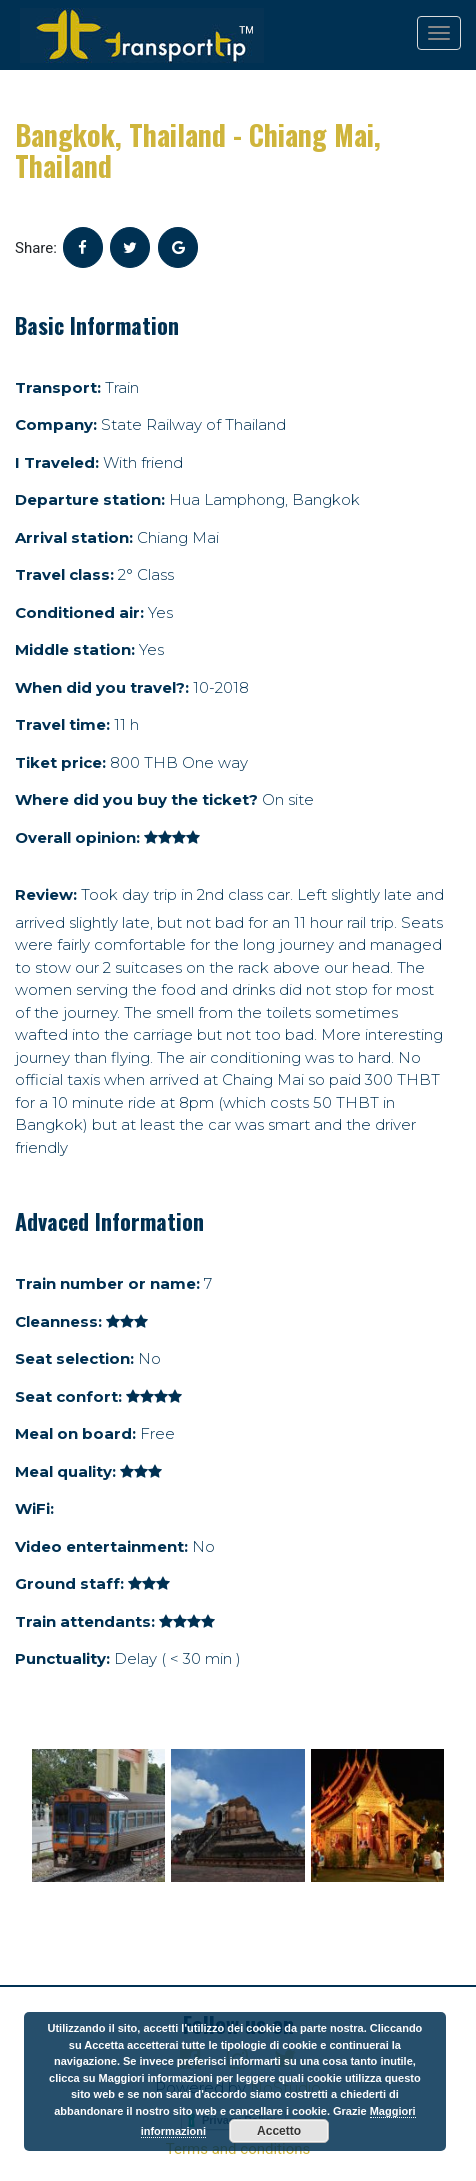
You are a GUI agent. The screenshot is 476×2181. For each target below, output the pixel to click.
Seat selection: (74, 1358)
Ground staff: (69, 1583)
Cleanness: (58, 1321)
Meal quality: (65, 1471)
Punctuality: (62, 1658)
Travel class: (64, 574)
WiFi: (34, 1508)
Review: (46, 894)
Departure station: (90, 499)
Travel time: (62, 724)
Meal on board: (75, 1433)
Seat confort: (68, 1396)
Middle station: (75, 649)
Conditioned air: (79, 612)
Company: (56, 424)
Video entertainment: (101, 1546)
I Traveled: (57, 462)
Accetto (279, 2131)
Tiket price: (60, 762)
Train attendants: (85, 1621)
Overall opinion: (77, 837)
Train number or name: (107, 1283)
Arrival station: (74, 537)
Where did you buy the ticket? (136, 799)
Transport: (58, 387)
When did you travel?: (102, 687)
